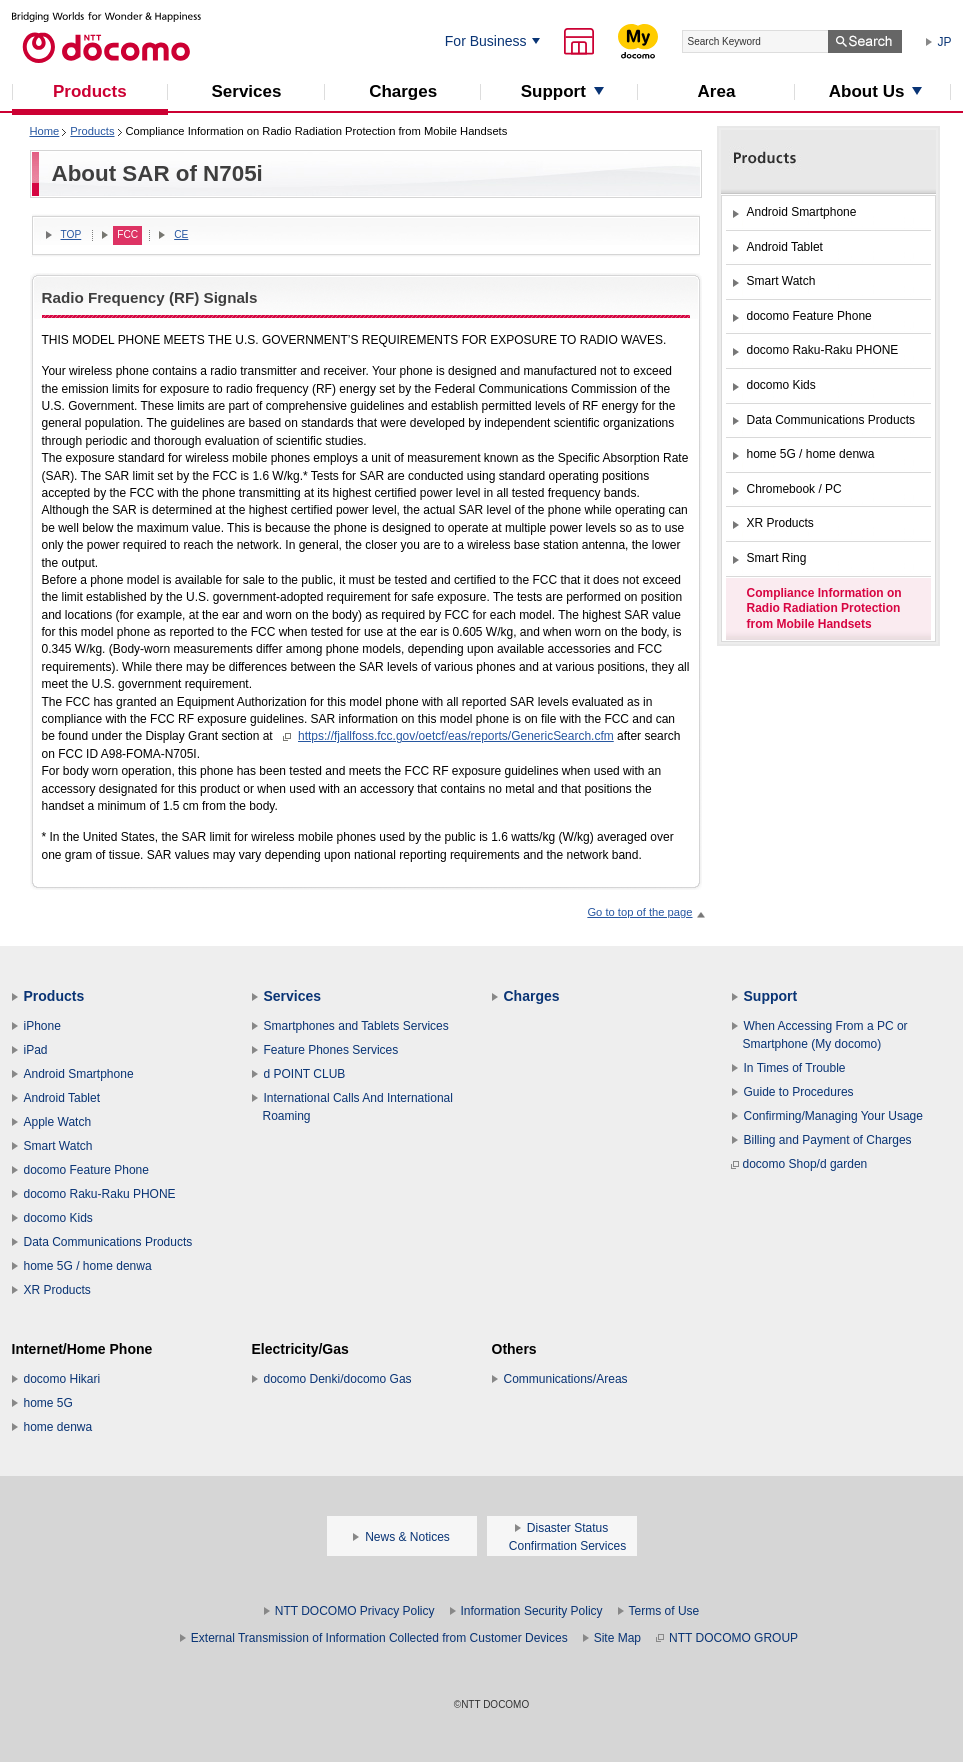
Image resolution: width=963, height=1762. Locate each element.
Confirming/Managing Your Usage (833, 1116)
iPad (36, 1050)
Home (45, 131)
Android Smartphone (79, 1074)
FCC (127, 234)
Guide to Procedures (799, 1092)
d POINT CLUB (305, 1074)
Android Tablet (62, 1098)
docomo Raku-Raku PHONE (100, 1194)
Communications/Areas (566, 1379)
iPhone (42, 1026)
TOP (71, 234)
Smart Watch (58, 1146)
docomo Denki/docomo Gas (338, 1379)
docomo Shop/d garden (799, 1164)
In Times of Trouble (795, 1068)
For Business (486, 41)
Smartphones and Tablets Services (356, 1026)
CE (181, 234)
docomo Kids (58, 1218)
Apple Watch (58, 1122)
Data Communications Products (108, 1242)
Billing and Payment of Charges (828, 1140)
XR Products (57, 1290)
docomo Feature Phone (86, 1170)
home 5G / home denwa (88, 1266)
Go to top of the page (639, 912)
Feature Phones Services (331, 1050)
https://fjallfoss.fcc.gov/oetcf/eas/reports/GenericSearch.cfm (456, 736)
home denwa (58, 1427)
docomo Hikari (62, 1379)
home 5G (48, 1403)
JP (945, 42)
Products (92, 131)
